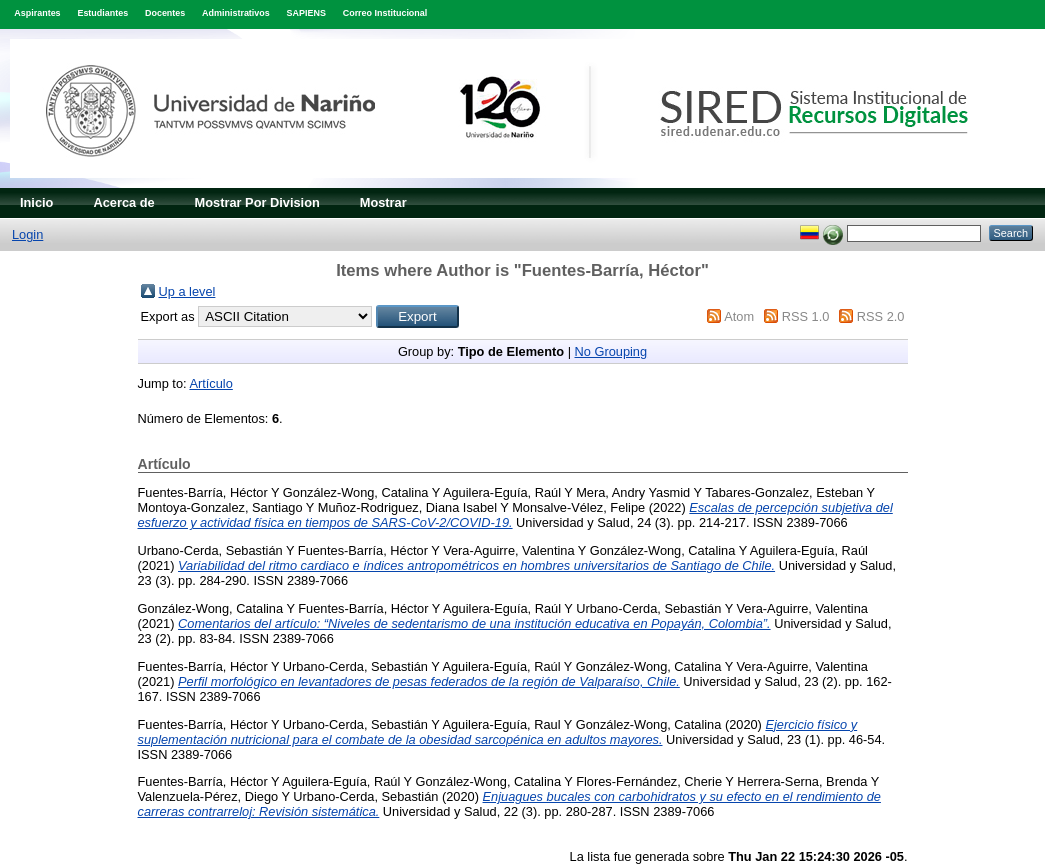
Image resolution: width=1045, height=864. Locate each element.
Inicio (36, 202)
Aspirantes (37, 13)
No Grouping (611, 351)
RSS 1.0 (806, 316)
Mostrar (383, 202)
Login (27, 234)
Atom (739, 316)
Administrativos (236, 13)
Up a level (187, 291)
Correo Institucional (385, 13)
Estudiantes (102, 13)
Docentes (165, 13)
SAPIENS (306, 13)
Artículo (210, 383)
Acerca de (123, 202)
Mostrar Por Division (257, 202)
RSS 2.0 (881, 316)
